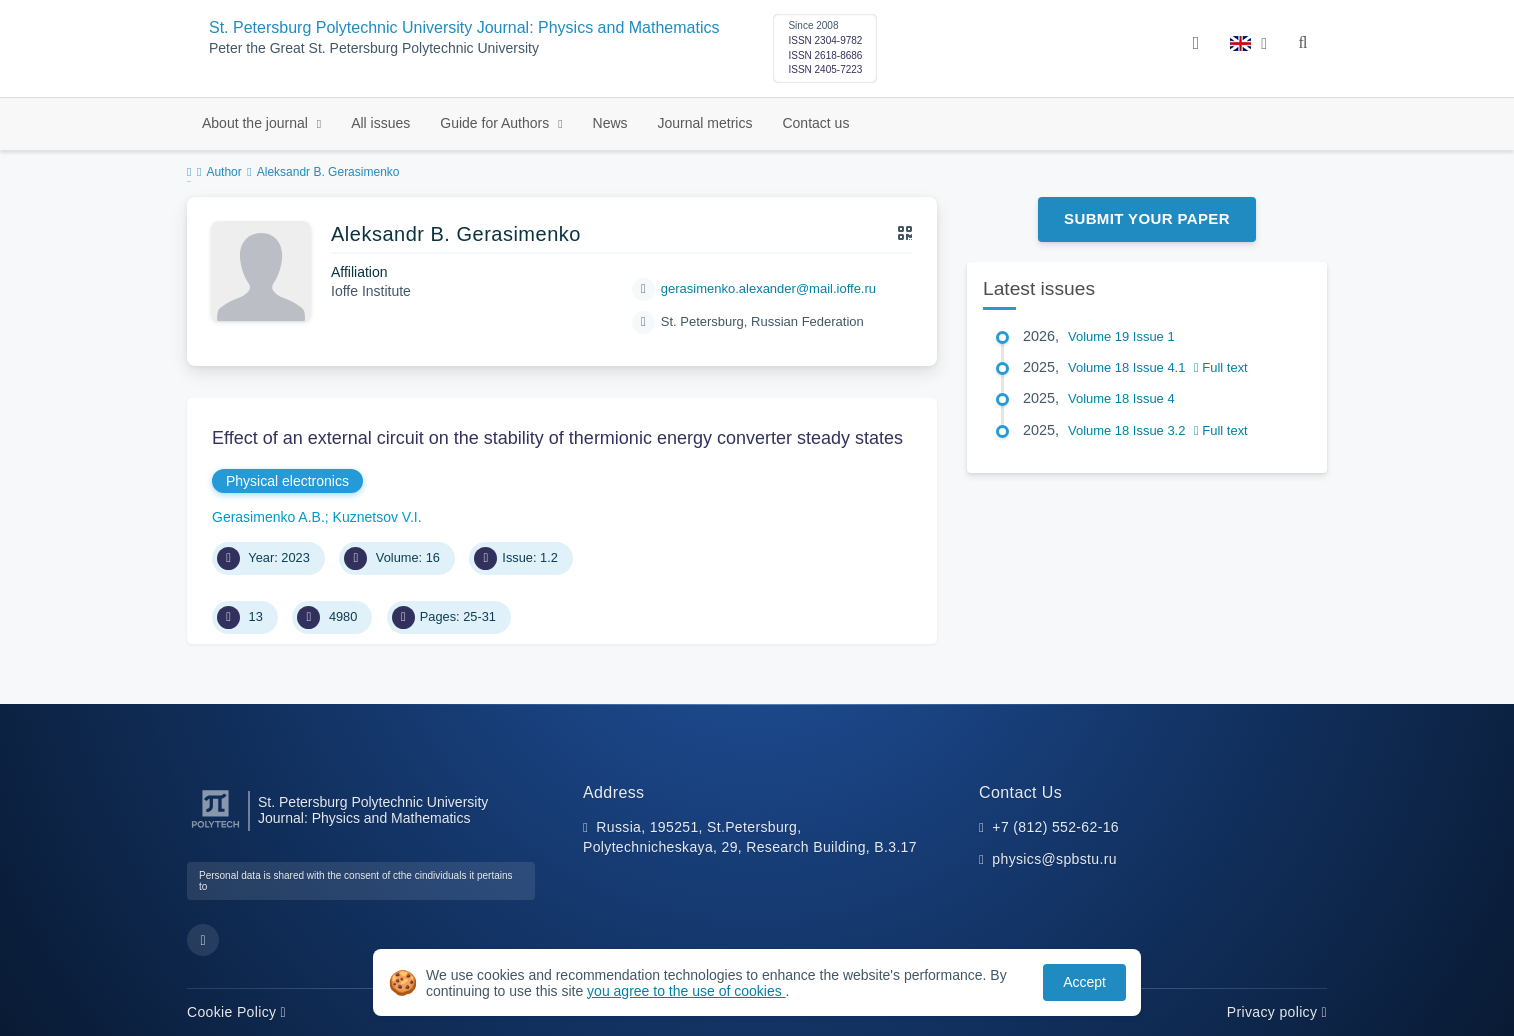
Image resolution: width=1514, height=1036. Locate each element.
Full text (1221, 367)
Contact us (815, 123)
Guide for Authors (496, 123)
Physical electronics (287, 481)
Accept (1084, 982)
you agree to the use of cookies (686, 991)
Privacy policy (1277, 1012)
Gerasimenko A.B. (268, 517)
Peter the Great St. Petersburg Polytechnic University (374, 48)
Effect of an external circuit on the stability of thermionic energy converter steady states (557, 438)
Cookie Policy (236, 1012)
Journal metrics (705, 123)
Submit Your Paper (1147, 218)
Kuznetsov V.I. (377, 517)
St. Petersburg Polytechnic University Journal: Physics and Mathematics (464, 27)
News (610, 123)
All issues (380, 123)
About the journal (257, 123)
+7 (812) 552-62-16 (1055, 827)
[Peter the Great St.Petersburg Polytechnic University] (215, 828)
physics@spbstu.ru (1054, 859)
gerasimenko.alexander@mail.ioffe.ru (768, 288)
